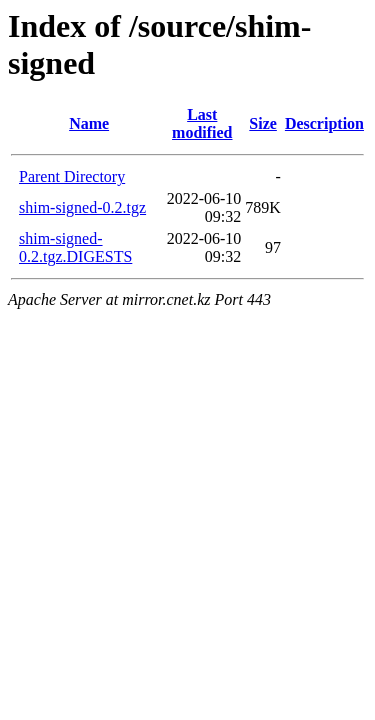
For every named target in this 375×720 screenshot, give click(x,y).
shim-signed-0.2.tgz (82, 207)
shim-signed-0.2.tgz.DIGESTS (75, 247)
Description (324, 123)
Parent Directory (72, 176)
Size (263, 123)
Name (89, 123)
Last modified (202, 123)
